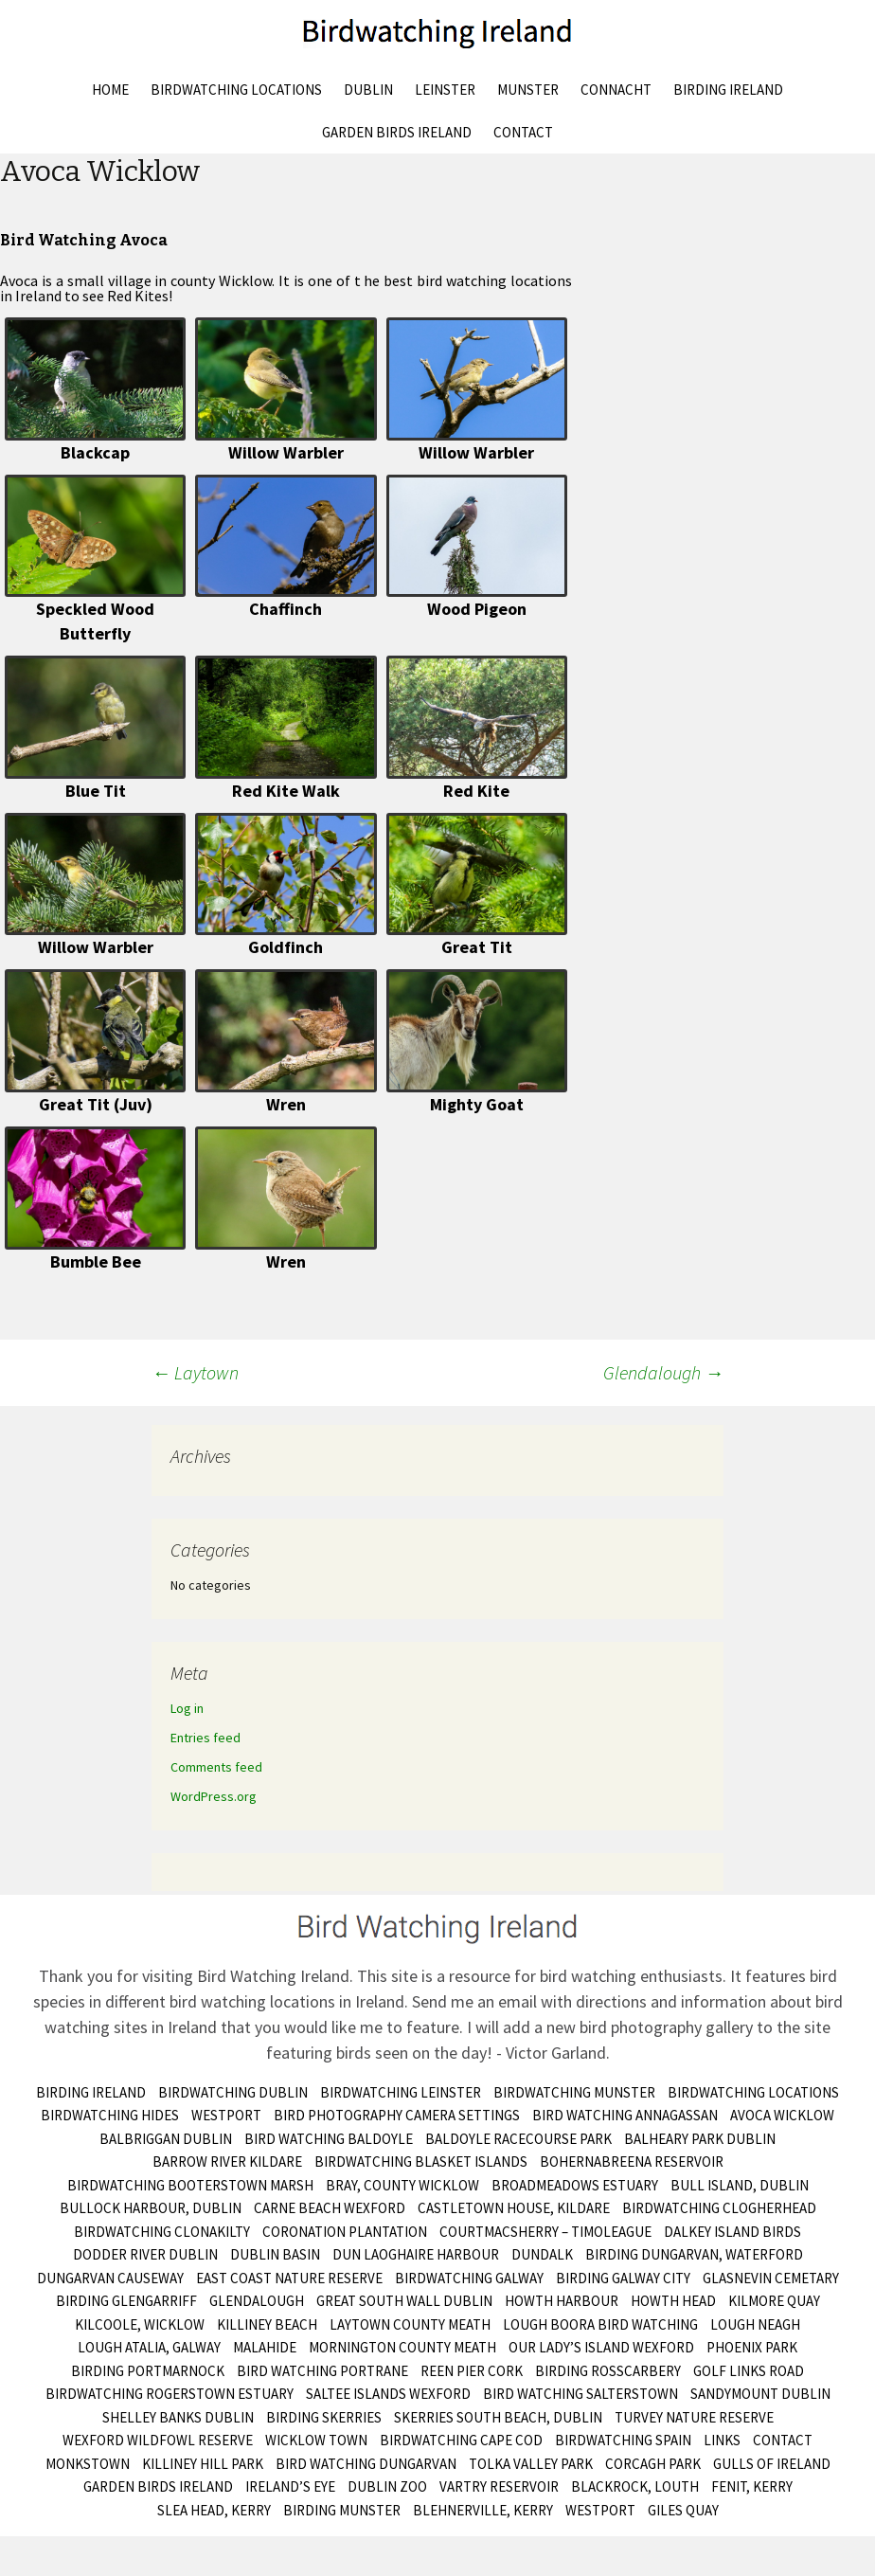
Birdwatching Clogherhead (719, 2208)
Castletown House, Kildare (514, 2208)
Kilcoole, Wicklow (140, 2324)
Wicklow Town (316, 2440)
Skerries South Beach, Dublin (498, 2417)
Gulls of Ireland (771, 2464)
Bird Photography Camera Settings (397, 2115)
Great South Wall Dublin (404, 2301)
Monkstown (87, 2464)
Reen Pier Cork (471, 2371)
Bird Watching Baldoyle (328, 2139)
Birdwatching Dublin (233, 2092)
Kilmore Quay (774, 2301)
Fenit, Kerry (752, 2486)
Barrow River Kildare (227, 2162)
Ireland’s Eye (290, 2486)
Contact (523, 132)
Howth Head (673, 2301)
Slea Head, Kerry (214, 2510)
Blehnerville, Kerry (483, 2510)
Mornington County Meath (402, 2347)
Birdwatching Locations (236, 90)
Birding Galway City (623, 2278)
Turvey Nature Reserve (694, 2417)
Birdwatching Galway (469, 2278)
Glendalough (663, 1372)
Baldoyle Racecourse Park (518, 2139)
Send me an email (474, 2001)
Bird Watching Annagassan (625, 2115)
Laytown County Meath (410, 2324)
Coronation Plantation (344, 2232)
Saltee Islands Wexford (388, 2394)
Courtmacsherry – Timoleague (545, 2232)
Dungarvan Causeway (110, 2278)
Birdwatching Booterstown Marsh (190, 2185)
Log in (187, 1708)
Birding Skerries (324, 2417)
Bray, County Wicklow (402, 2185)
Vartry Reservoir (499, 2486)
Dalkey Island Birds (732, 2232)
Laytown (195, 1372)
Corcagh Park (653, 2464)
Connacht (616, 90)
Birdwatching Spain (623, 2440)
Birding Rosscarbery (608, 2371)
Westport (226, 2115)
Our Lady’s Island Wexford (601, 2347)
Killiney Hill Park (202, 2464)
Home (110, 90)
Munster (528, 90)
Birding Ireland (728, 90)
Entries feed (205, 1737)
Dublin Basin (275, 2254)
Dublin (368, 90)
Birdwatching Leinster (400, 2092)
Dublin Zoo (387, 2486)
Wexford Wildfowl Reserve (157, 2440)
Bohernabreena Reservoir (631, 2162)
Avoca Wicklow (782, 2115)
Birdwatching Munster (574, 2092)
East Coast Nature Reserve (289, 2278)
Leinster (445, 90)
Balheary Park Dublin (700, 2139)
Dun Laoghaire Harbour (415, 2254)
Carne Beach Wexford (329, 2208)
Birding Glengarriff (126, 2301)
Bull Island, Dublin (739, 2185)
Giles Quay (683, 2510)
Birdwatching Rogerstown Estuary (169, 2394)
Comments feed (216, 1766)
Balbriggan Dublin (165, 2139)
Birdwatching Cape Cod (461, 2440)
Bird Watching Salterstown (580, 2394)
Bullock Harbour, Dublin (150, 2208)
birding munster (342, 2510)
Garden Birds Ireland (397, 132)
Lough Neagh (755, 2324)
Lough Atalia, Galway (149, 2347)
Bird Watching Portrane (322, 2371)
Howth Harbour (561, 2301)
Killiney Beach (267, 2324)
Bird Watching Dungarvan (366, 2464)
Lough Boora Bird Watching (600, 2324)
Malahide (264, 2347)
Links (722, 2440)
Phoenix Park (751, 2347)
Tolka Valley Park (531, 2464)
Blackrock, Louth (635, 2486)
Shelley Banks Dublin (178, 2417)
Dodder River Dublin (145, 2254)
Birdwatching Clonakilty (162, 2232)
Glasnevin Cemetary (771, 2278)
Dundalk (542, 2254)
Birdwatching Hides (110, 2115)
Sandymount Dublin (760, 2394)
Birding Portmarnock (147, 2371)
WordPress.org (213, 1796)
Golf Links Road (748, 2371)
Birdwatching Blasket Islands (420, 2162)
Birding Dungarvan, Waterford (694, 2254)
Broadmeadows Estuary (574, 2185)
